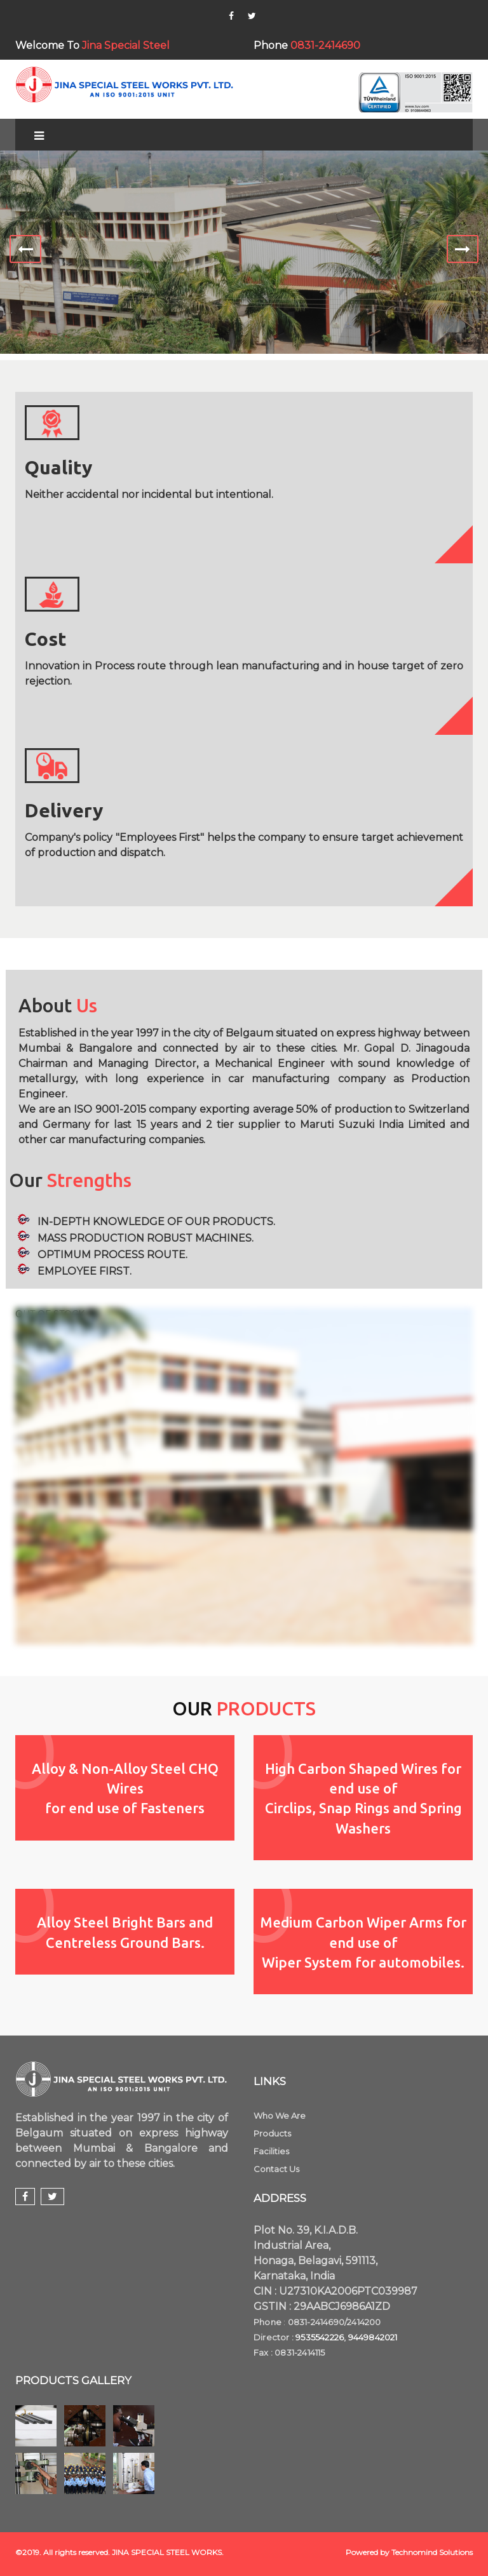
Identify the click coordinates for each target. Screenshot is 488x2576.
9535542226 (319, 2337)
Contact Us (276, 2169)
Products (272, 2133)
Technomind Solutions (432, 2552)
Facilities (271, 2151)
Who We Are (280, 2115)
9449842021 (373, 2337)
